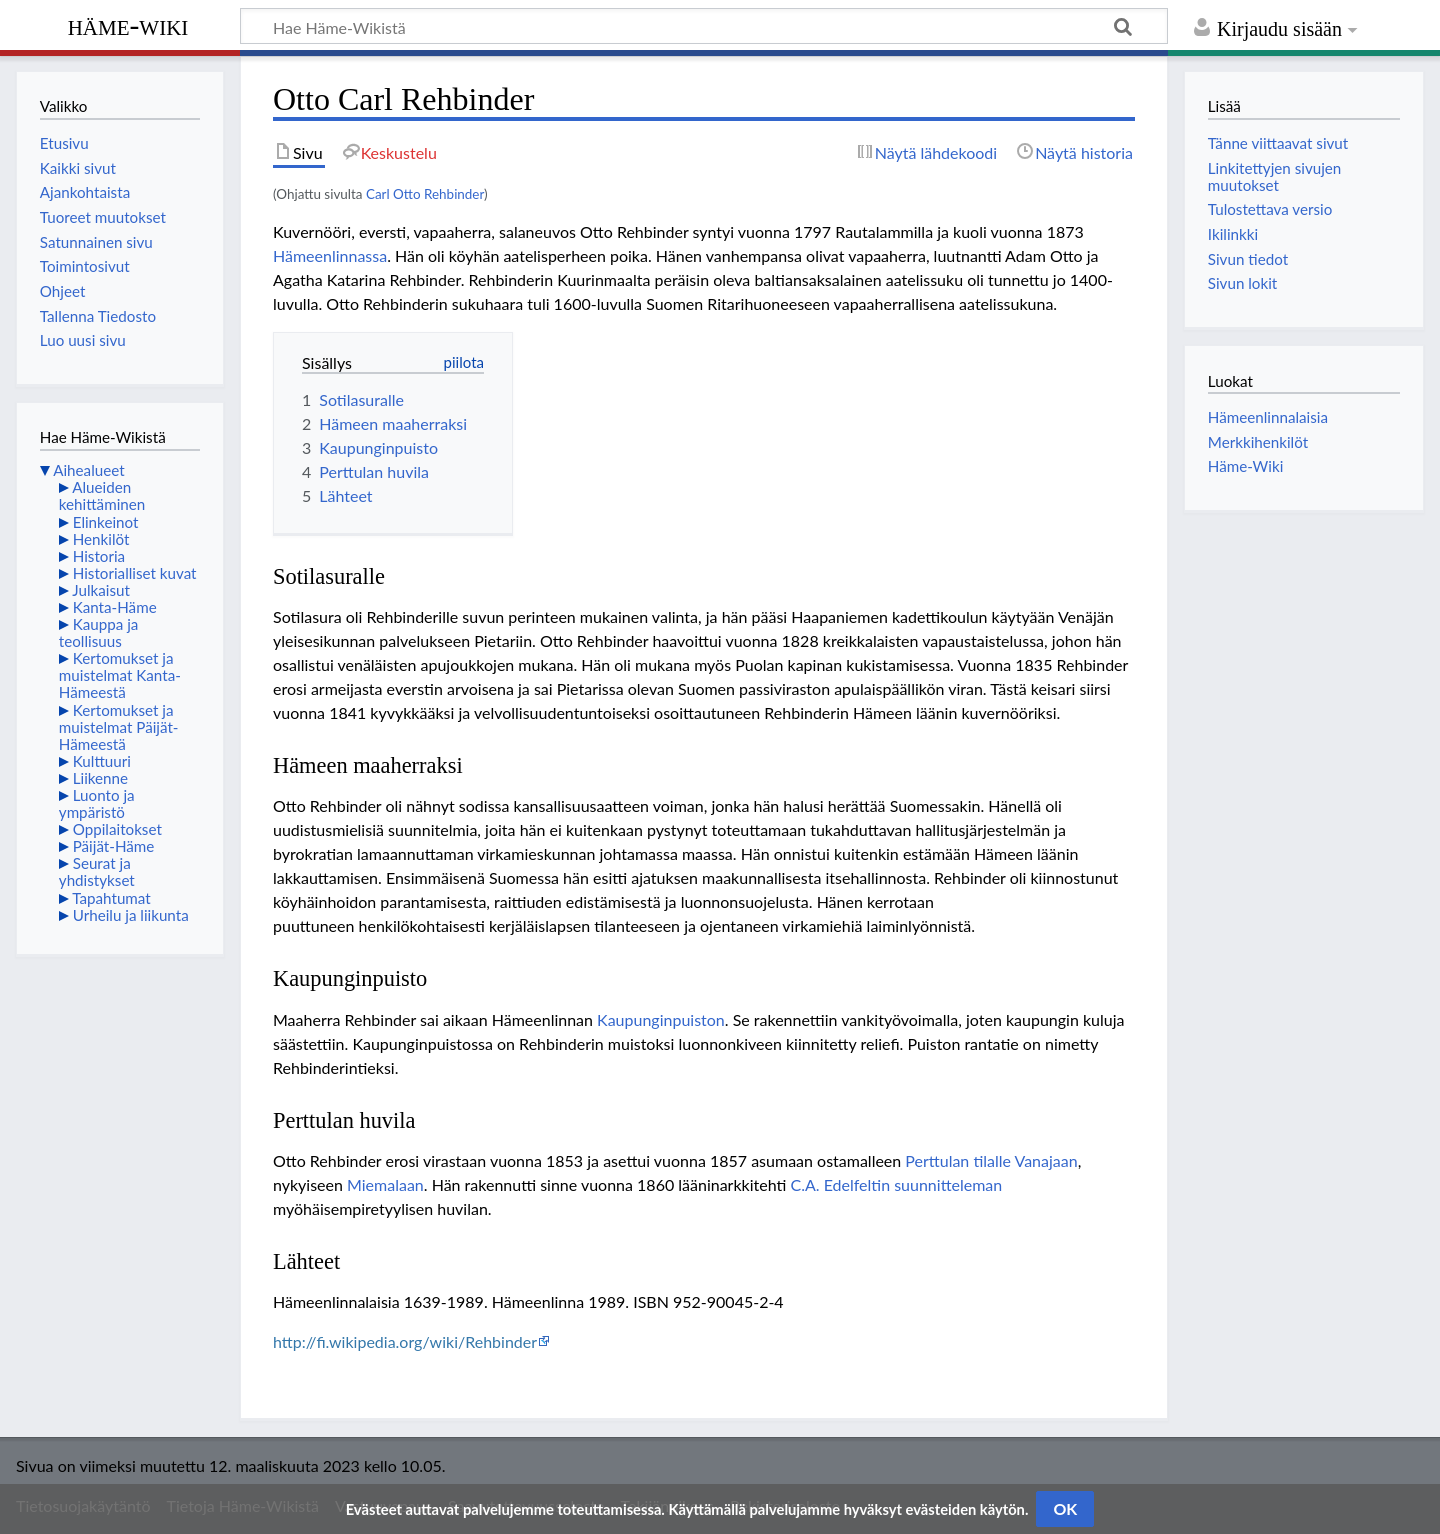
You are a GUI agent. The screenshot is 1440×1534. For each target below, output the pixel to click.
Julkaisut (101, 590)
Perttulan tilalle (958, 1160)
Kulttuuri (102, 761)
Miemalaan (385, 1184)
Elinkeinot (106, 522)
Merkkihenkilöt (1258, 442)
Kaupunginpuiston (661, 1019)
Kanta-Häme (115, 607)
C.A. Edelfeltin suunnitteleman (896, 1184)
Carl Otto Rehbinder (425, 194)
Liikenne (100, 778)
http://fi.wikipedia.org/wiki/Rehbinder (405, 1341)
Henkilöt (101, 539)
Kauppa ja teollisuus (99, 632)
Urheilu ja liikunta (131, 915)
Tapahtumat (111, 898)
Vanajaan (1046, 1160)
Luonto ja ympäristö (97, 803)
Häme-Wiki (128, 25)
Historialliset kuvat (135, 573)
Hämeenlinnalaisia (1268, 417)
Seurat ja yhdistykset (97, 871)
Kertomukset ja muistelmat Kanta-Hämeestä (120, 675)
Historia (99, 556)
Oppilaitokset (117, 829)
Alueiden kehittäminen (102, 495)
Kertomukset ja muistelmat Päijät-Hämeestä (119, 727)
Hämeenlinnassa (330, 255)
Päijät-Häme (114, 846)
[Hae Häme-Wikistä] (704, 26)
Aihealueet (88, 470)
